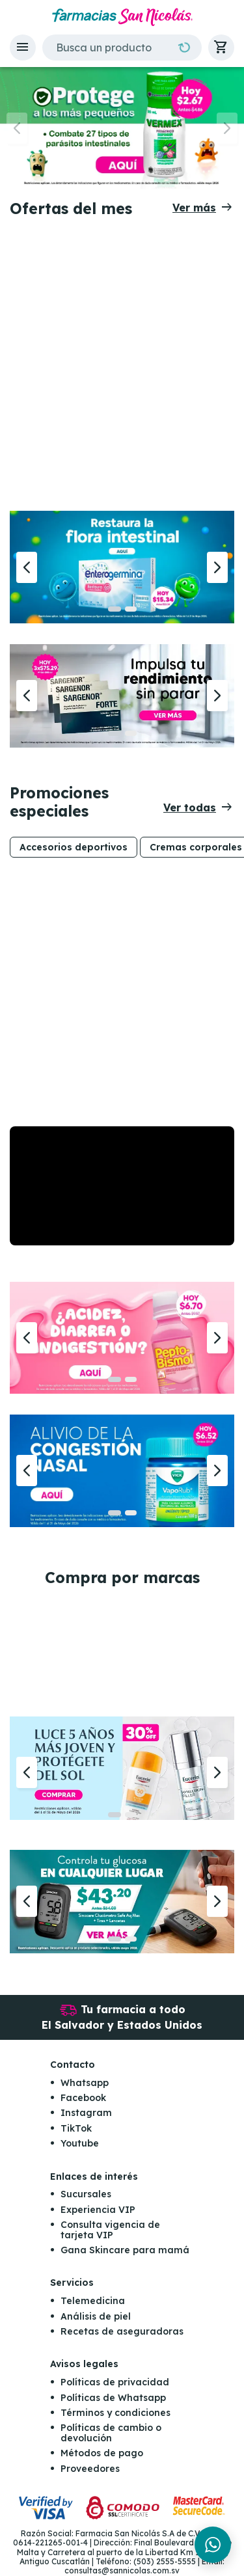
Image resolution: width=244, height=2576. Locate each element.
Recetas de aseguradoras (122, 2331)
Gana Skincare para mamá (125, 2250)
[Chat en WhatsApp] (213, 2545)
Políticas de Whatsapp (113, 2398)
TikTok (76, 2128)
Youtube (80, 2143)
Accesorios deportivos (74, 847)
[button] (23, 47)
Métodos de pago (102, 2453)
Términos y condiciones (115, 2413)
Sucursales (86, 2194)
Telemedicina (93, 2301)
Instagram (86, 2113)
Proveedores (90, 2468)
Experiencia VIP (98, 2210)
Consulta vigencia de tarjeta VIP (110, 2229)
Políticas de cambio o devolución (111, 2432)
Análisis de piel (96, 2316)
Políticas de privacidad (115, 2382)
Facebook (83, 2098)
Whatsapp (85, 2083)
